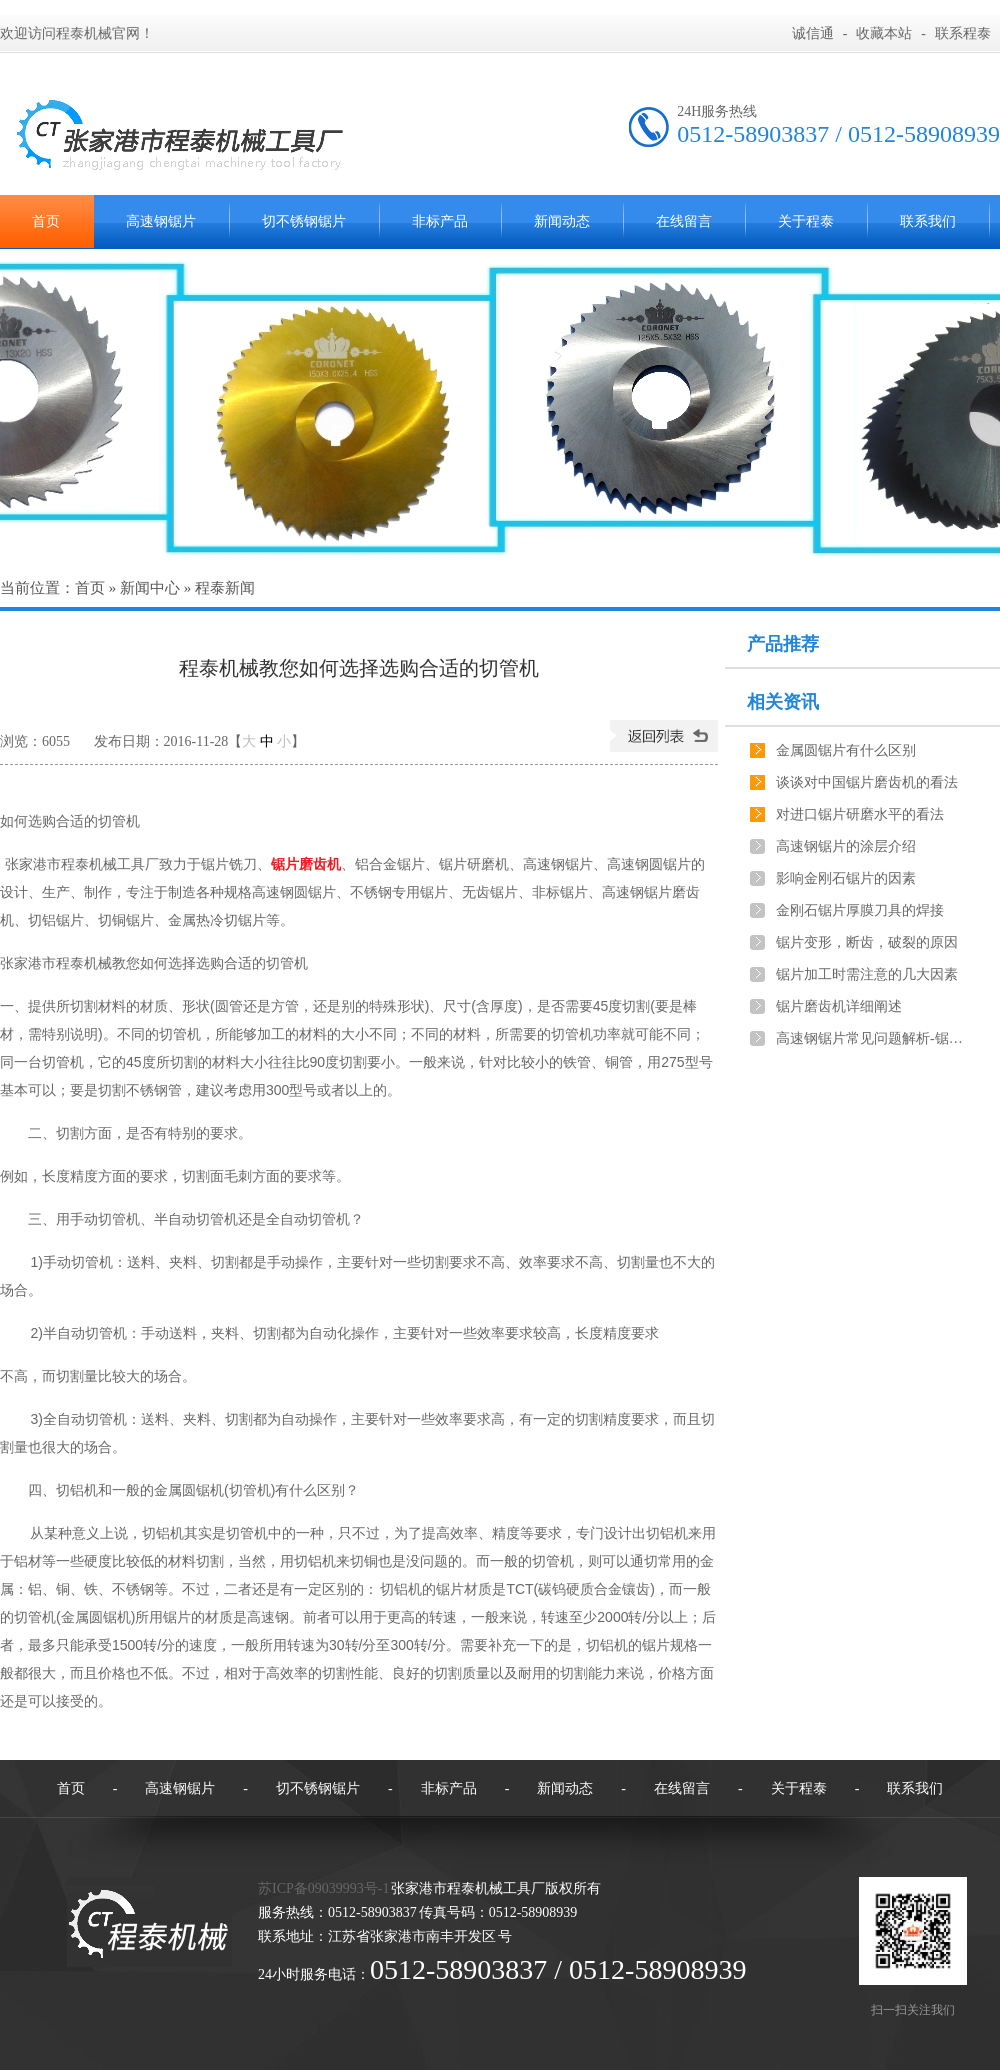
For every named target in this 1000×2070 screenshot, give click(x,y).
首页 (90, 588)
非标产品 (440, 221)
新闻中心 (150, 588)
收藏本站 (884, 33)
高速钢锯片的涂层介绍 (846, 846)
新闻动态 (562, 221)
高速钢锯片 (161, 221)
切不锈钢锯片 (304, 221)
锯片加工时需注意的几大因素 (867, 974)
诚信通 (813, 33)
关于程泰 (806, 221)
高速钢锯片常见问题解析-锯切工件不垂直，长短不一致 (871, 1038)
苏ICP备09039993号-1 (323, 1888)
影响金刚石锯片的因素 (846, 878)
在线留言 (684, 221)
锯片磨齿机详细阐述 (839, 1006)
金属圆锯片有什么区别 (846, 750)
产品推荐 (783, 644)
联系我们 (928, 221)
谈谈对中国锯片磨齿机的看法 (867, 782)
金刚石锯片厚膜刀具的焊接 (860, 910)
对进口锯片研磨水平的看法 (860, 814)
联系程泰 (963, 33)
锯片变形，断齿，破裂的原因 (867, 942)
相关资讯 (783, 702)
